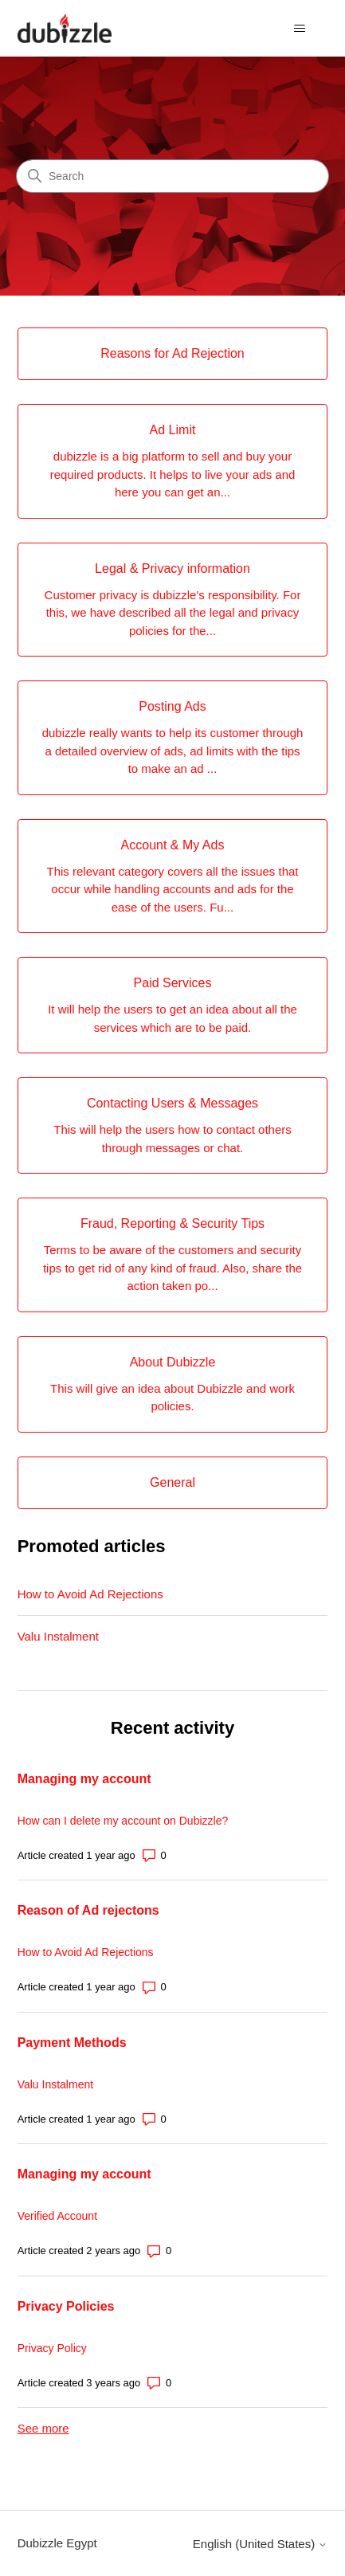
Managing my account (84, 1779)
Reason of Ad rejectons (88, 1910)
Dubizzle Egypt (57, 2543)
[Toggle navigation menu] (299, 28)
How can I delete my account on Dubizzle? (123, 1820)
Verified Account (57, 2215)
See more (43, 2428)
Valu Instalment (58, 1636)
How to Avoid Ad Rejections (90, 1594)
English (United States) (260, 2544)
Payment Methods (72, 2042)
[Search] (172, 176)
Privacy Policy (52, 2348)
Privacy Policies (66, 2306)
